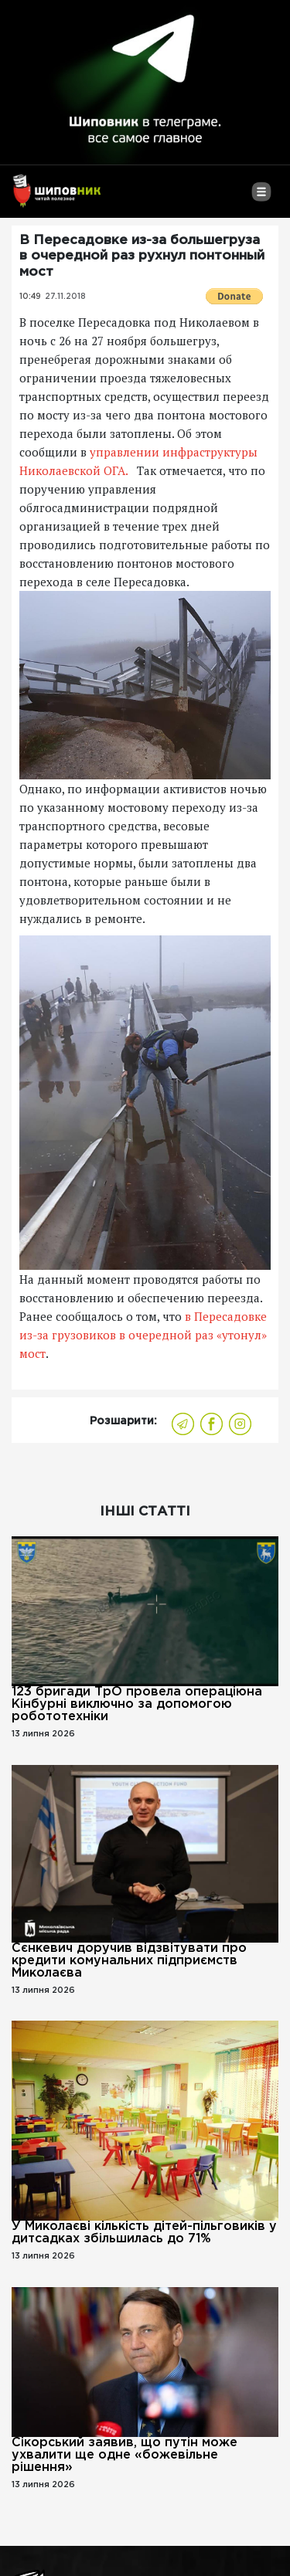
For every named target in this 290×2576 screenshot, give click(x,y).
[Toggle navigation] (261, 198)
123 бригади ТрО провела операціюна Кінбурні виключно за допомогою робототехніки (137, 1704)
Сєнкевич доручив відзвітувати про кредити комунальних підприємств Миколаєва (129, 1961)
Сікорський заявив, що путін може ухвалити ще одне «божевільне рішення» (124, 2455)
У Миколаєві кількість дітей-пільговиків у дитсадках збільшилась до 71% (144, 2233)
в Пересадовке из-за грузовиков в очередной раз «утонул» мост (143, 1334)
